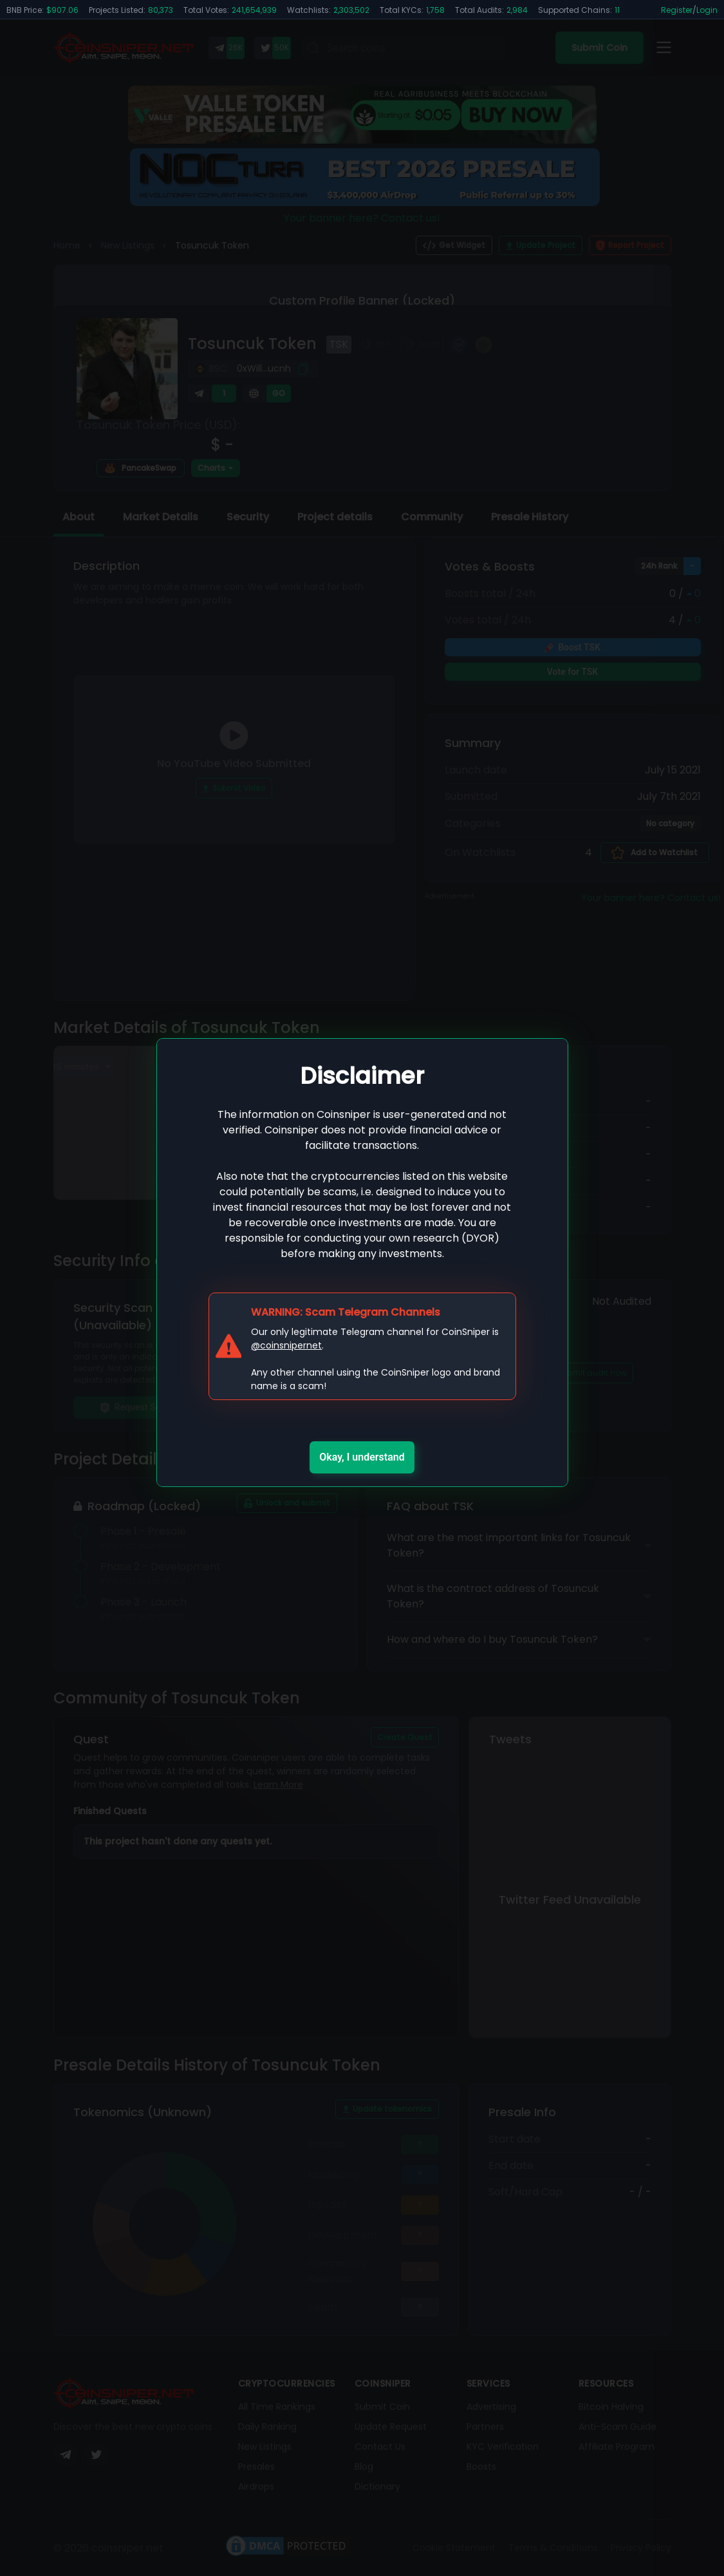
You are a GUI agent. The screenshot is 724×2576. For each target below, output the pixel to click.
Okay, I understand (362, 1457)
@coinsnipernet (286, 1345)
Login (707, 10)
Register (676, 10)
